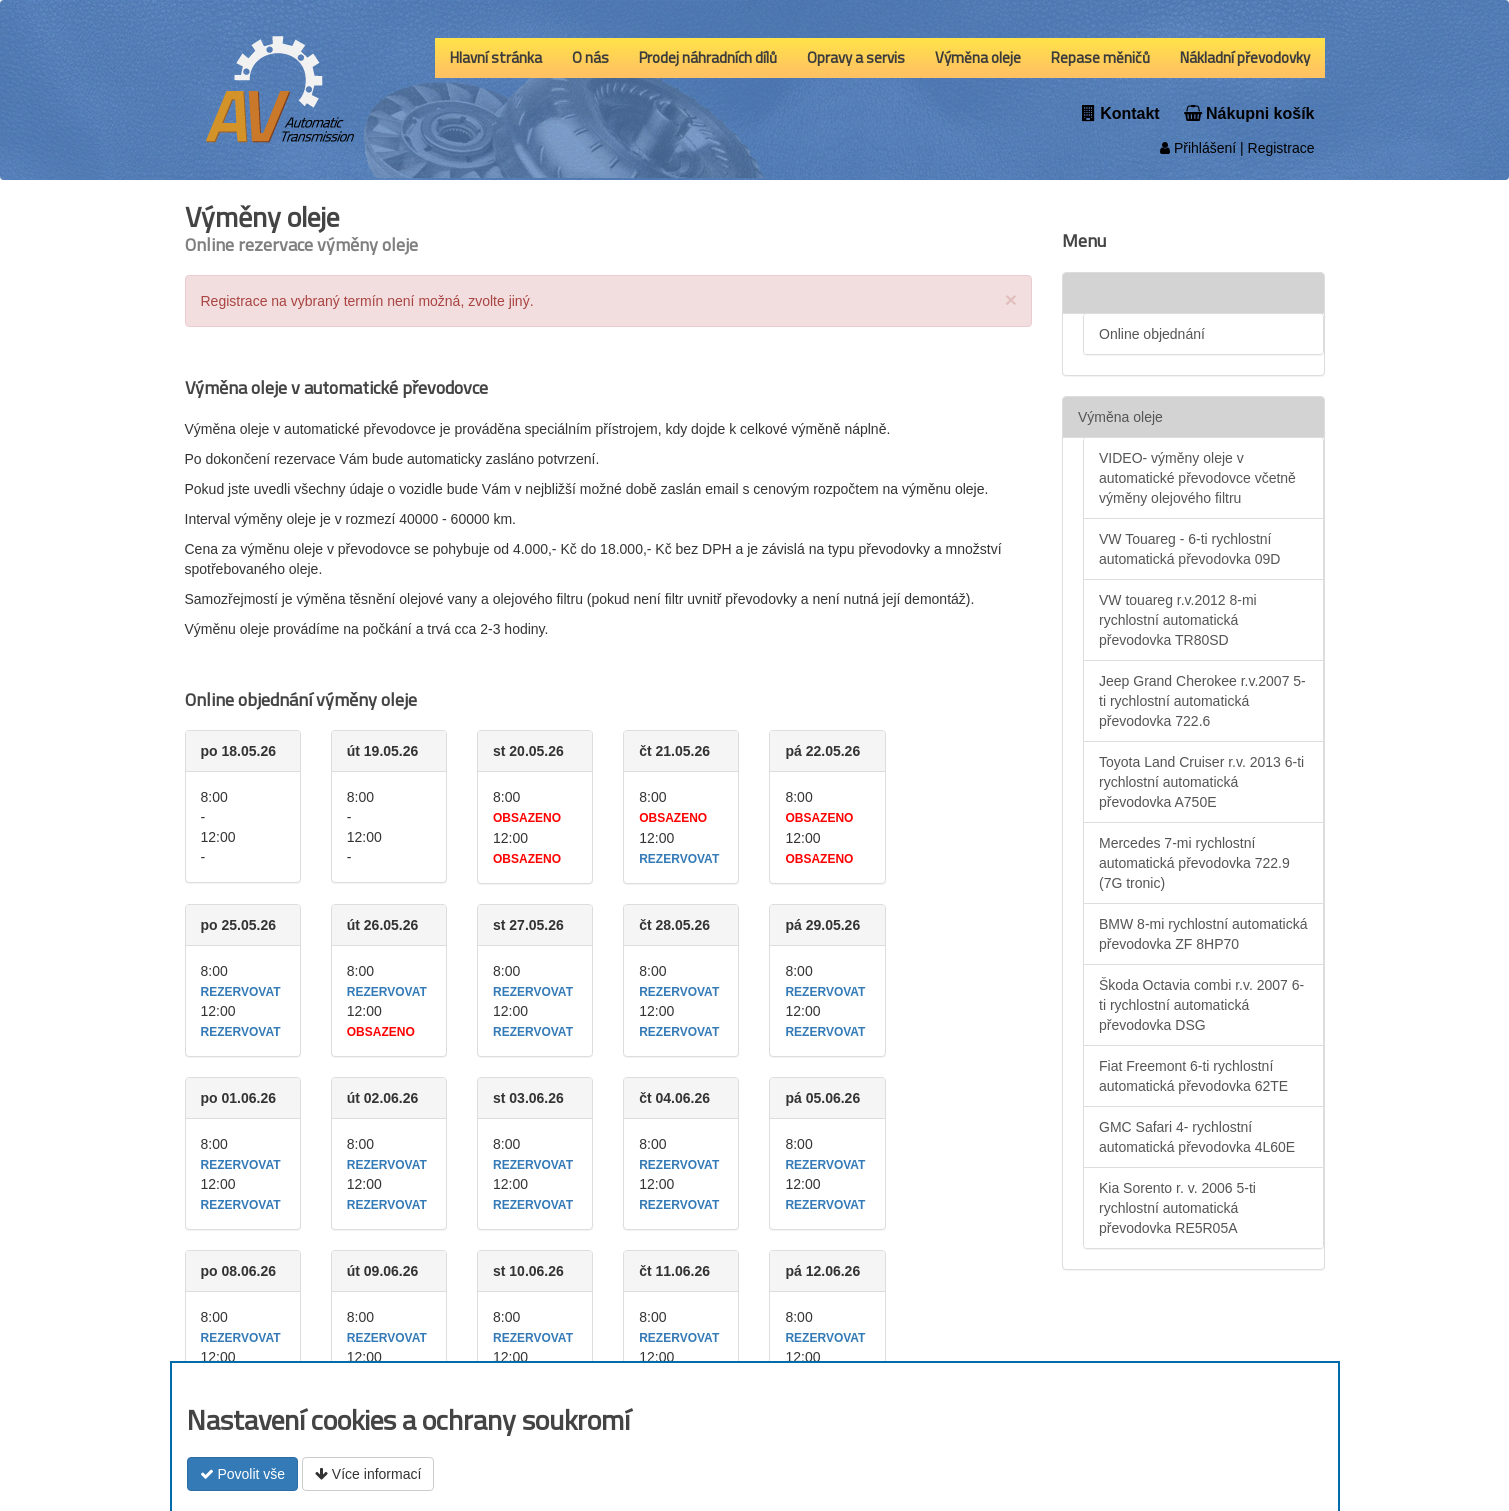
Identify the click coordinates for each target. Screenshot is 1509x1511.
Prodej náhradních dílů (708, 57)
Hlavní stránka (496, 57)
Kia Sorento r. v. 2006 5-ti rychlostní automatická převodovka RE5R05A (1177, 1208)
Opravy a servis (856, 57)
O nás (590, 57)
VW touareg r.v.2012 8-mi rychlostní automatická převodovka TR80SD (1178, 620)
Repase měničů (1100, 57)
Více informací (368, 1474)
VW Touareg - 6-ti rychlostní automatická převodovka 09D (1189, 549)
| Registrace (1275, 148)
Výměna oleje (978, 57)
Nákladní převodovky (1245, 57)
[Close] (1011, 299)
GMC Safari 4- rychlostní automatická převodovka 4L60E (1197, 1137)
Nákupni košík (1249, 113)
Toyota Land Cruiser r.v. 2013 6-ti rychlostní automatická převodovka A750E (1201, 782)
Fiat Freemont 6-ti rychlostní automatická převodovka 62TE (1193, 1076)
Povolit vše (243, 1474)
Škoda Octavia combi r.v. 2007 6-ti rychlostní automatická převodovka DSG (1201, 1005)
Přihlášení (1198, 148)
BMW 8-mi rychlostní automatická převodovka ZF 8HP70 (1203, 934)
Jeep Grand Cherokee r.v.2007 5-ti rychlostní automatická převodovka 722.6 (1202, 701)
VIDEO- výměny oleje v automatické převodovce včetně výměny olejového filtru (1197, 478)
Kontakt (1121, 113)
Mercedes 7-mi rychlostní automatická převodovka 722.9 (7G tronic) (1194, 863)
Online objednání (1152, 334)
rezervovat (679, 859)
